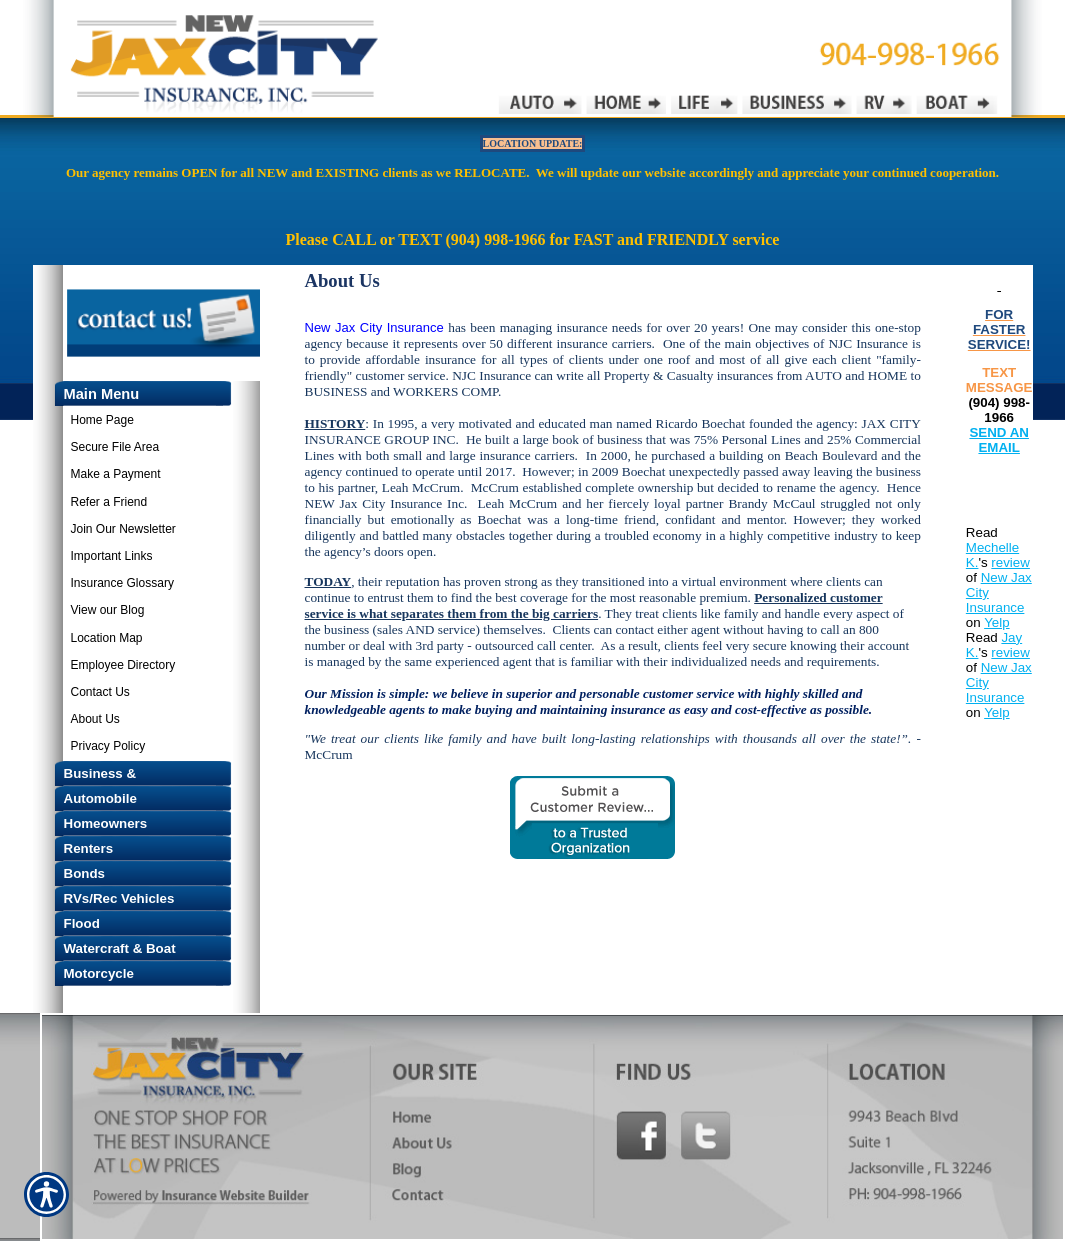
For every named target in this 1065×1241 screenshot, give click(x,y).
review (1010, 562)
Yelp (996, 622)
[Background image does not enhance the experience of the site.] (133, 393)
